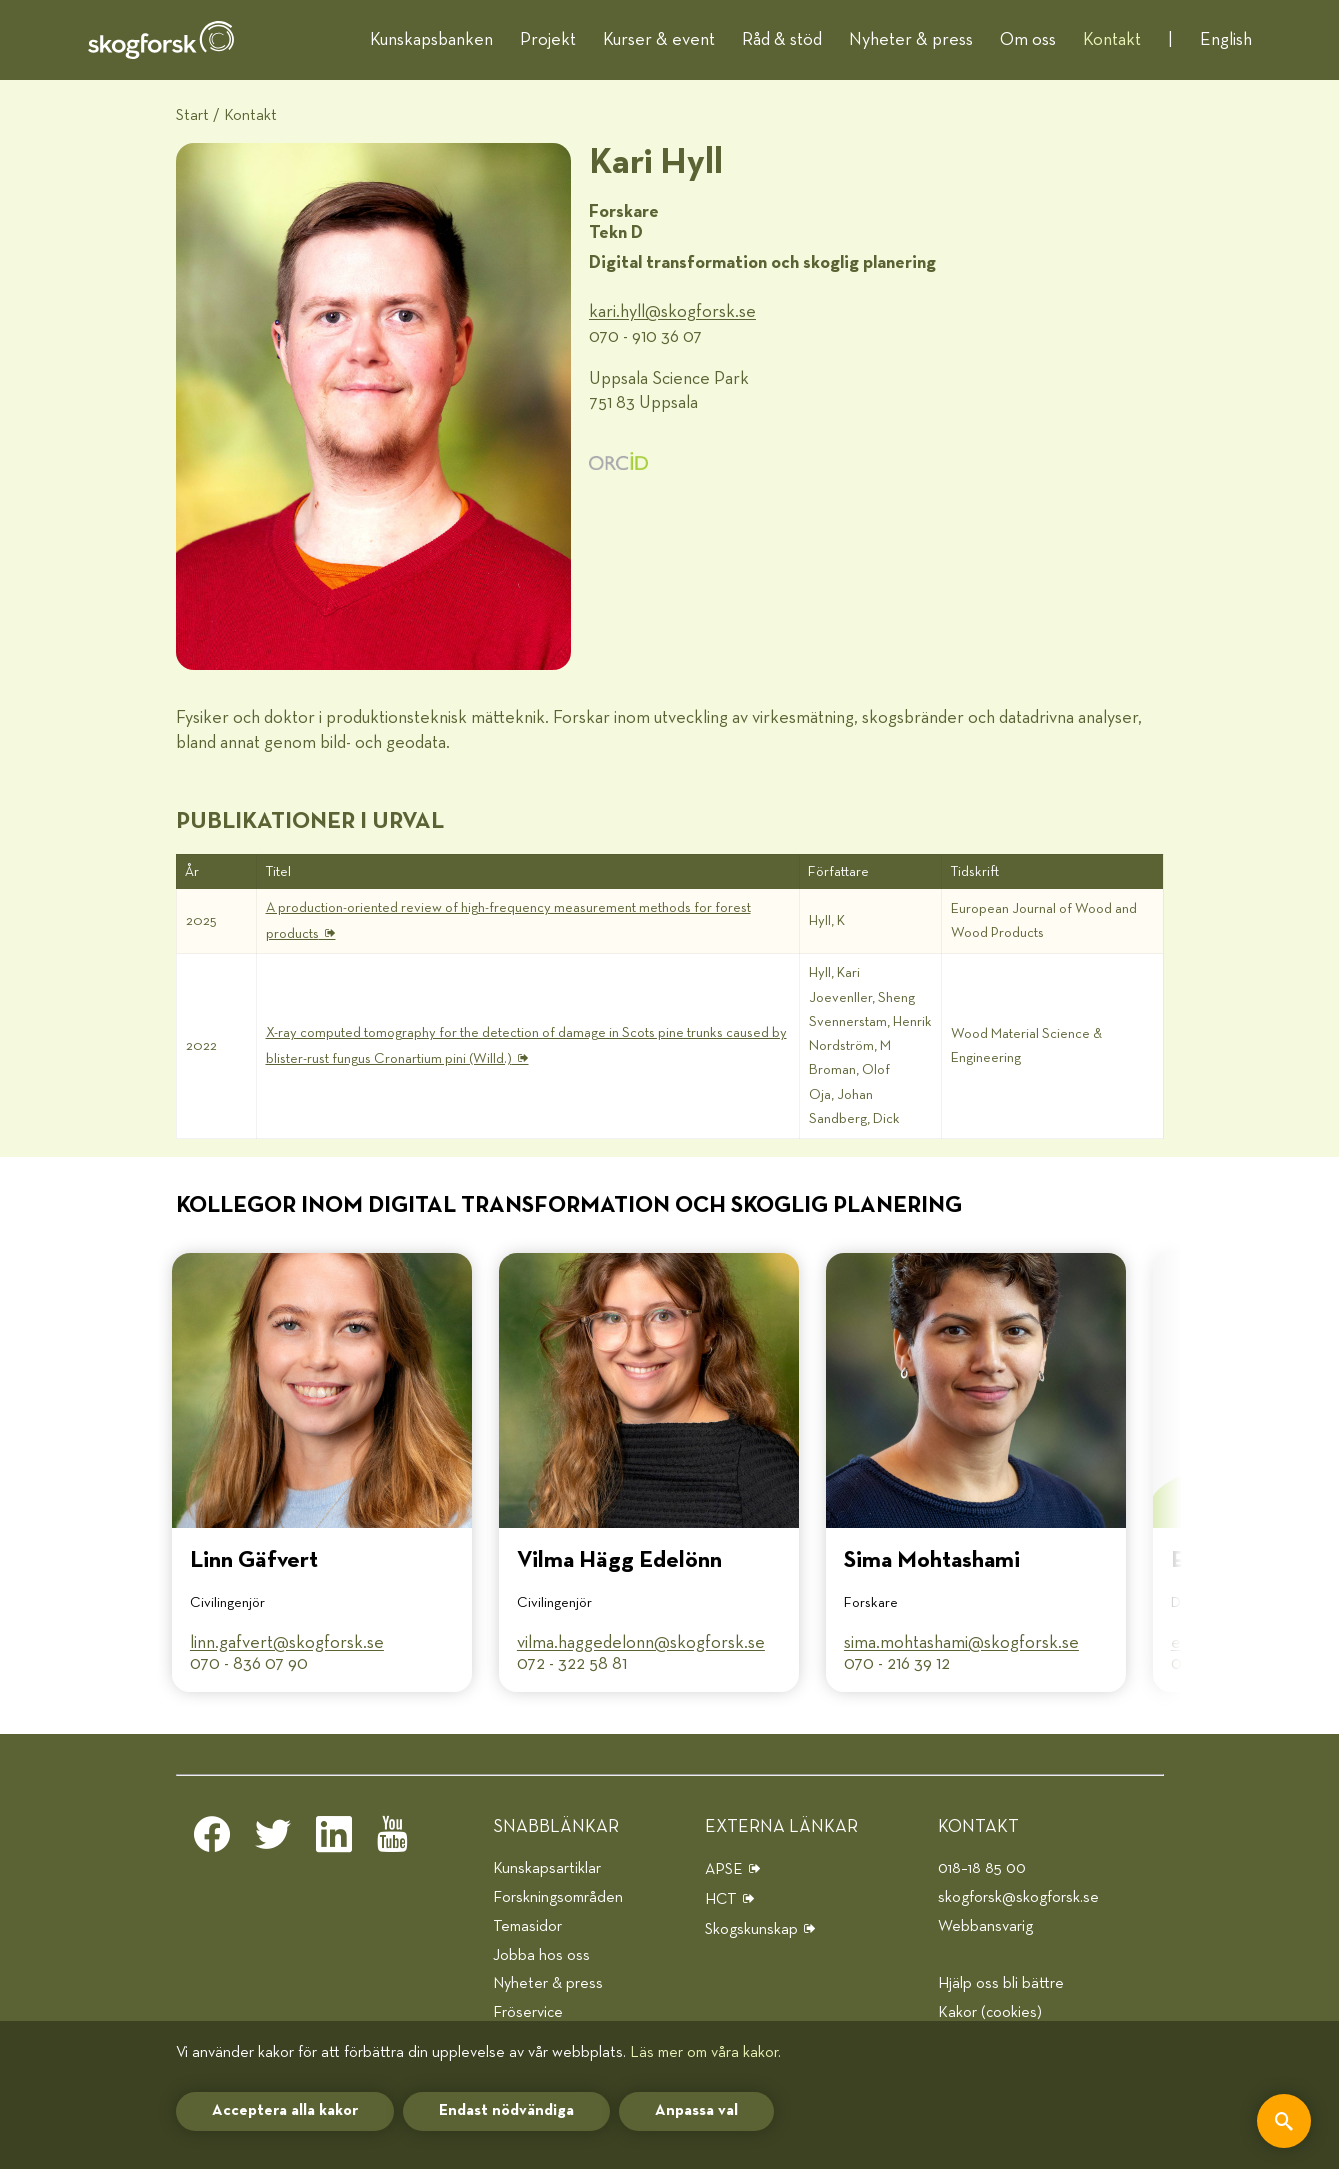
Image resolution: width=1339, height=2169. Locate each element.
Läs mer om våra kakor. (705, 2052)
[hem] (161, 40)
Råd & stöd (782, 40)
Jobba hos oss (541, 1955)
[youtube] (395, 1840)
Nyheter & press (911, 40)
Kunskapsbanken (431, 40)
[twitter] (273, 1840)
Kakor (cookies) (990, 2012)
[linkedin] (334, 1840)
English (1226, 40)
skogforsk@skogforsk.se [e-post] (1018, 1897)
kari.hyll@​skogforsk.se (672, 312)
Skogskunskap (751, 1929)
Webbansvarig (985, 1926)
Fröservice (528, 2012)
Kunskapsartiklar (547, 1868)
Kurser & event (659, 40)
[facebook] (212, 1840)
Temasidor (527, 1926)
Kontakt (1112, 40)
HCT (721, 1899)
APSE (724, 1869)
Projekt (548, 40)
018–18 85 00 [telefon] (982, 1868)
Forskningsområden (558, 1897)
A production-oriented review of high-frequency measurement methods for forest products (508, 920)
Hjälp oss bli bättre (1001, 1983)
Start (192, 115)
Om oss (1028, 40)
